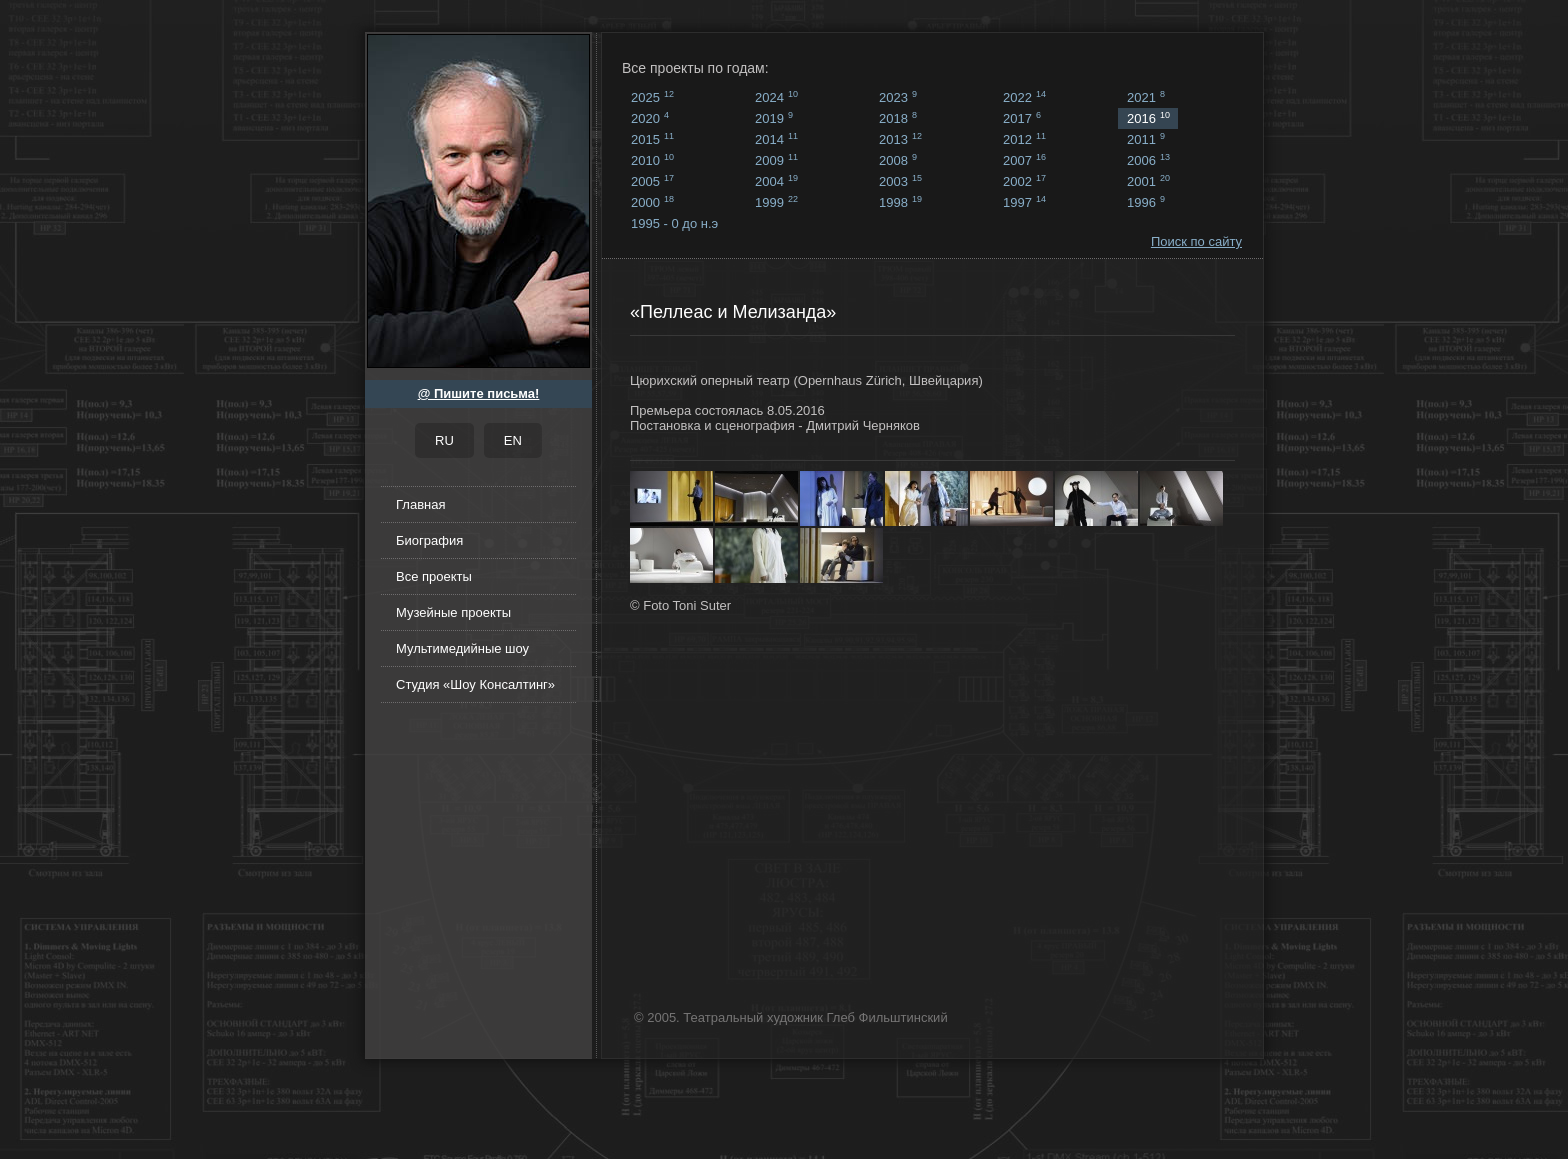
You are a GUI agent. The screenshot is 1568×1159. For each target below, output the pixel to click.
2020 (650, 118)
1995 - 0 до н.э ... (674, 225)
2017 (1022, 118)
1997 (1024, 202)
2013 (900, 139)
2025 (652, 97)
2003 (900, 181)
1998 (900, 202)
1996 (1146, 202)
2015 (652, 139)
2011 (1146, 139)
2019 (774, 118)
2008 (898, 160)
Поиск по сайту (1196, 241)
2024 (776, 97)
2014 (776, 139)
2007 (1024, 160)
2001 (1148, 181)
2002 (1024, 181)
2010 (652, 160)
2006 (1148, 160)
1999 (776, 202)
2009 (776, 160)
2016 (1148, 118)
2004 (776, 181)
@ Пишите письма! (479, 393)
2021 (1146, 97)
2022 (1024, 97)
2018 (898, 118)
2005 (652, 181)
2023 (898, 97)
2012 (1024, 139)
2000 (652, 202)
